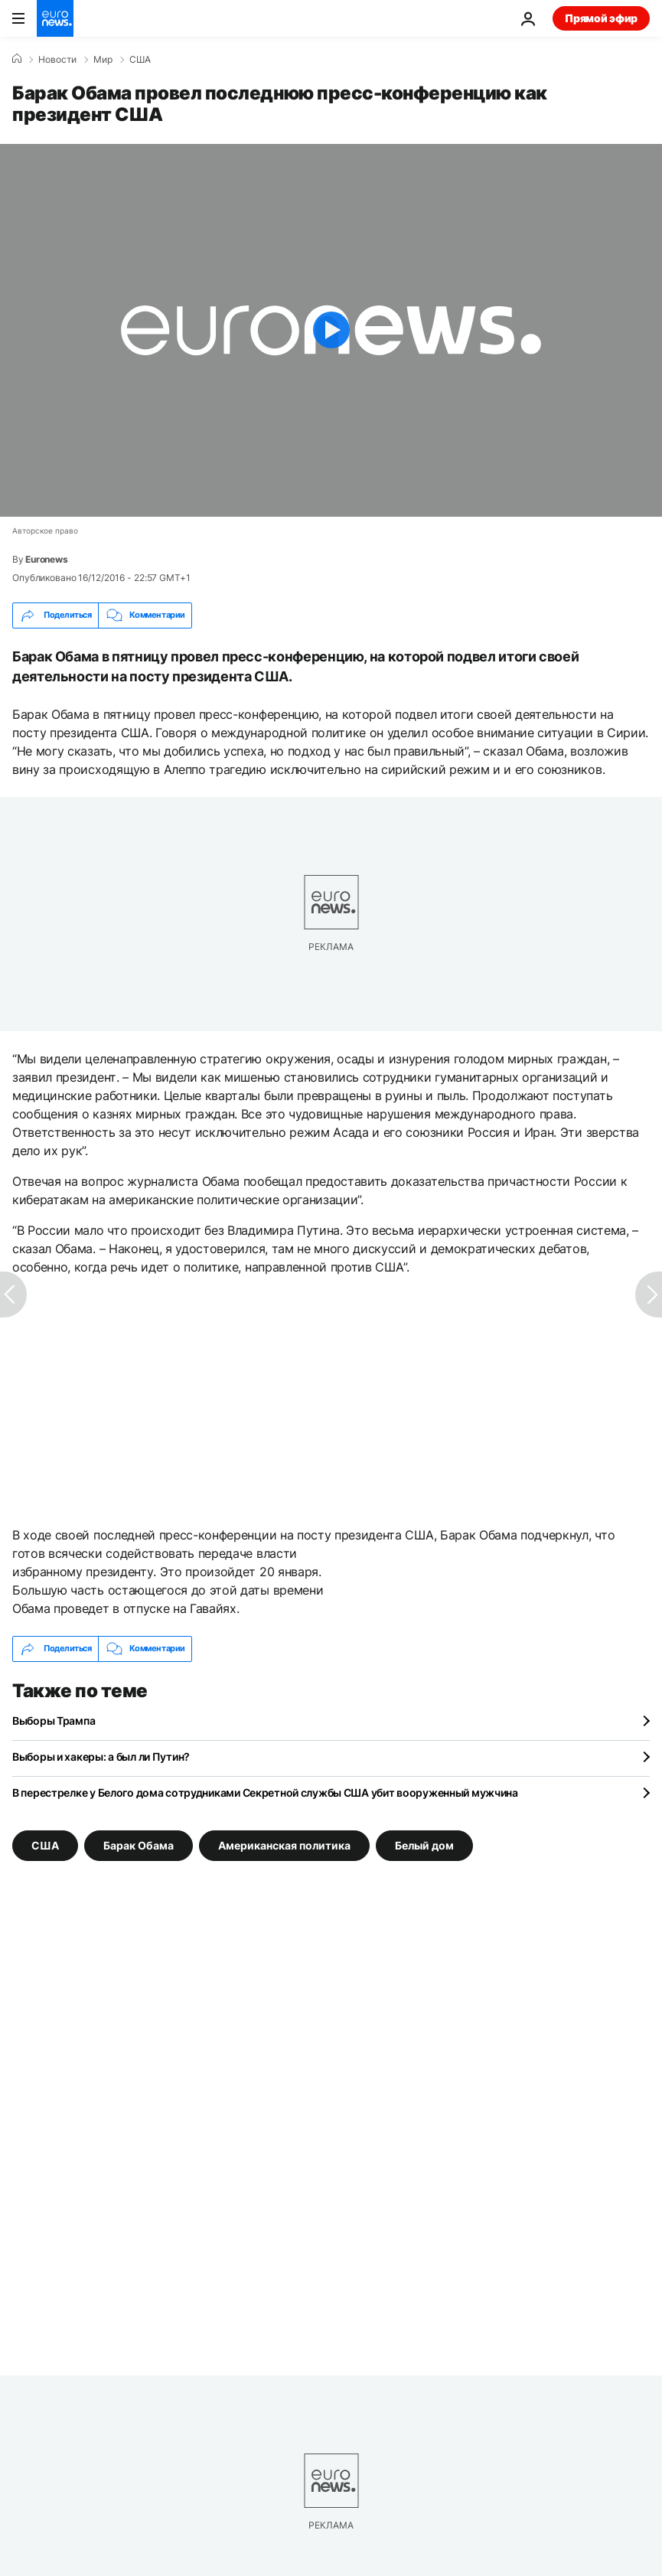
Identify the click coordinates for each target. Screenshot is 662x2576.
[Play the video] (331, 330)
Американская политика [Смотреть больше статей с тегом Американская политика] (284, 1844)
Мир (103, 59)
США (140, 59)
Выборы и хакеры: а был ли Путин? (101, 1756)
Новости (57, 59)
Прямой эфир (601, 17)
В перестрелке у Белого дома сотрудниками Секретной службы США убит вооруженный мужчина (265, 1792)
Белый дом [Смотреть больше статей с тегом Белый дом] (424, 1844)
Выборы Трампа (53, 1720)
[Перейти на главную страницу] (55, 18)
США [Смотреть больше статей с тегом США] (45, 1844)
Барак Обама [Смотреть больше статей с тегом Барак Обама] (138, 1844)
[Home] (16, 59)
